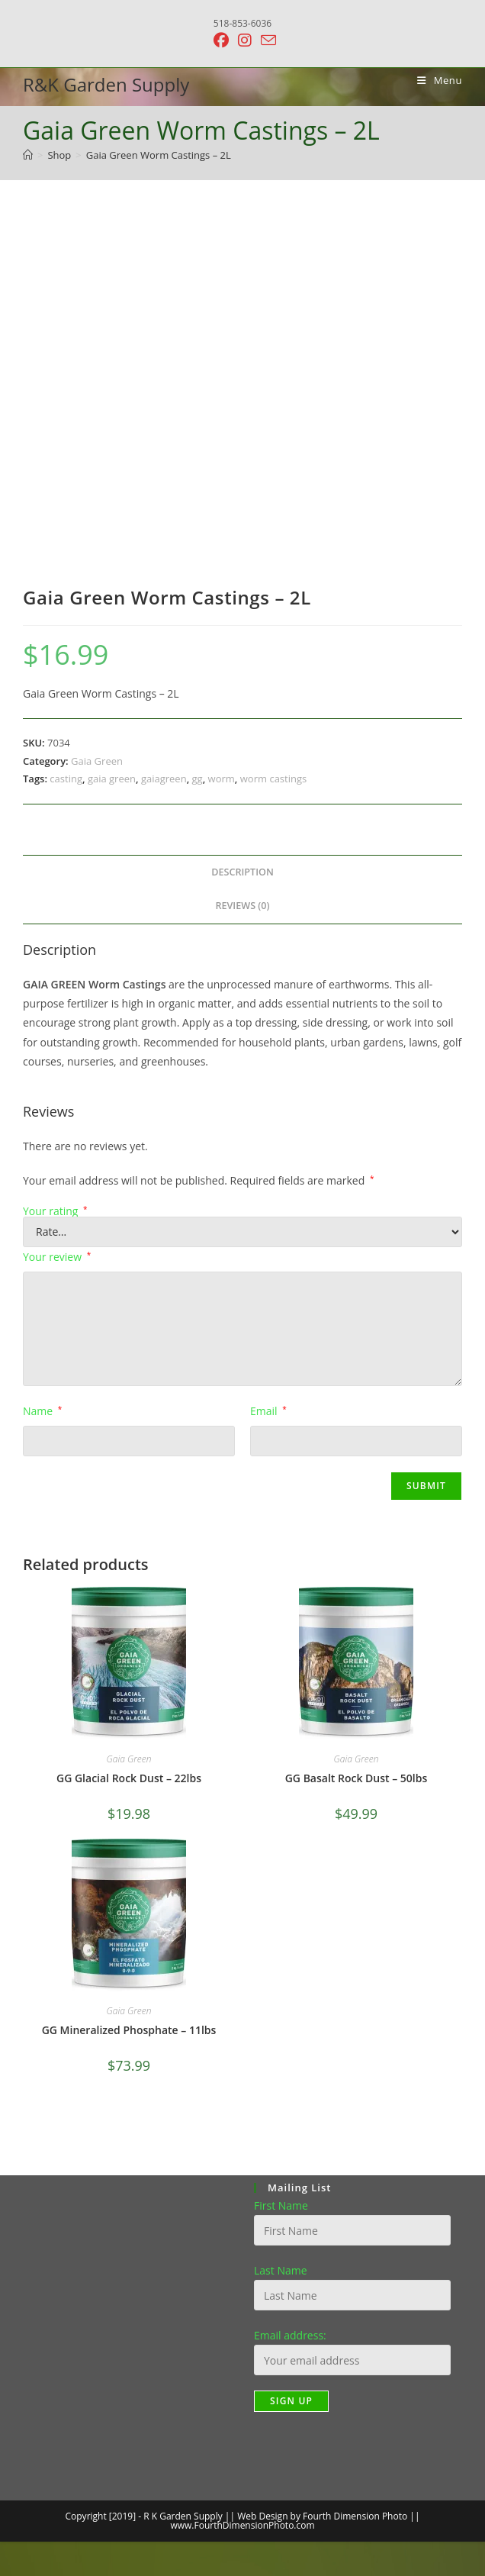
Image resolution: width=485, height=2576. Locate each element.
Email (268, 1411)
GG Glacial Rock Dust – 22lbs (128, 1778)
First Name (281, 2205)
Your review (57, 1256)
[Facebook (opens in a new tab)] (221, 40)
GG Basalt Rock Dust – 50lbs (356, 1778)
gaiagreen (164, 778)
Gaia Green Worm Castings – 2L (158, 155)
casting (66, 778)
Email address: (290, 2335)
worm (221, 778)
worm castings (273, 778)
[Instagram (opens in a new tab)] (244, 40)
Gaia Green (97, 761)
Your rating (55, 1211)
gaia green (112, 778)
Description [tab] (242, 872)
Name (42, 1411)
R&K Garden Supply (106, 84)
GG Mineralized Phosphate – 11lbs (129, 2030)
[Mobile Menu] (434, 80)
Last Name (280, 2270)
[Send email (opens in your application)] (266, 40)
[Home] (28, 155)
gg (197, 778)
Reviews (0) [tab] (242, 905)
